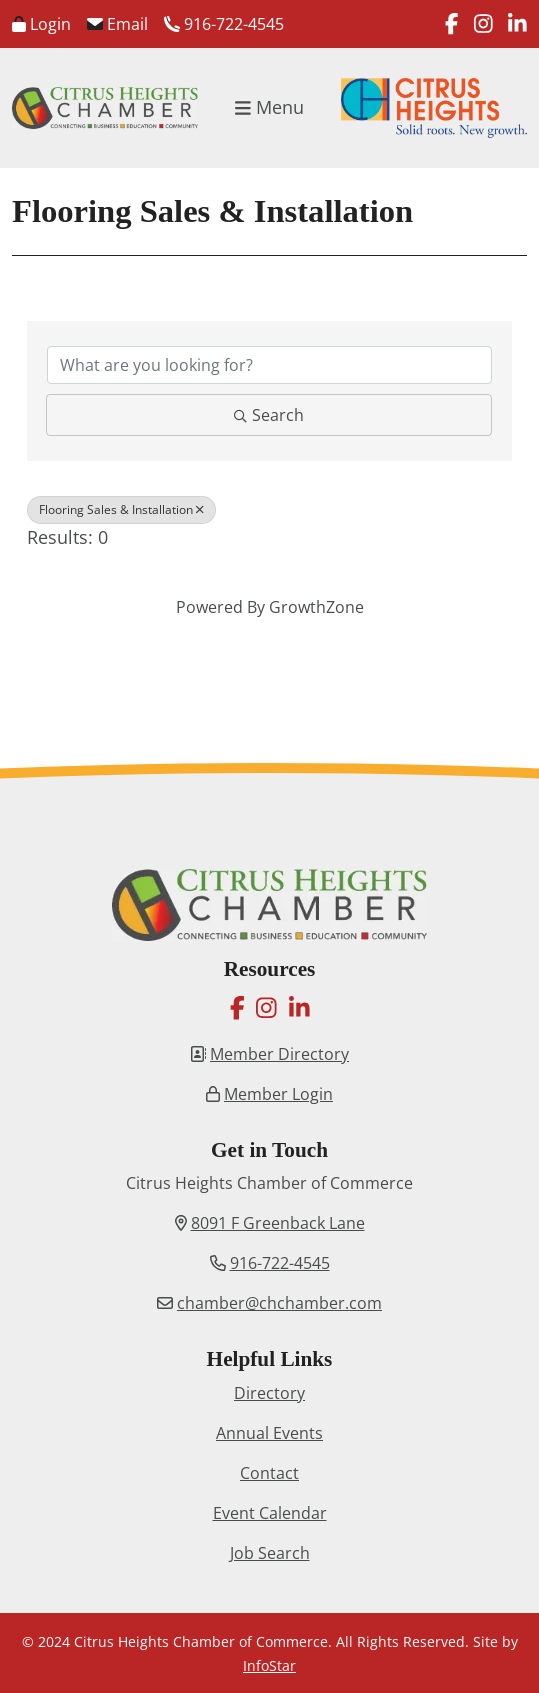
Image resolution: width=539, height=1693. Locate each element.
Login (41, 24)
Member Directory (279, 1054)
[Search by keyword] (269, 365)
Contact (269, 1473)
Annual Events (269, 1433)
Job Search (270, 1553)
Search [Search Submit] (269, 415)
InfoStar (269, 1665)
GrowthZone (316, 607)
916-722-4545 (224, 24)
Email (117, 24)
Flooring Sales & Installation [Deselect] (121, 509)
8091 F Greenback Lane (278, 1223)
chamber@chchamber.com (279, 1303)
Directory (269, 1393)
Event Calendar (270, 1513)
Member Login (278, 1094)
